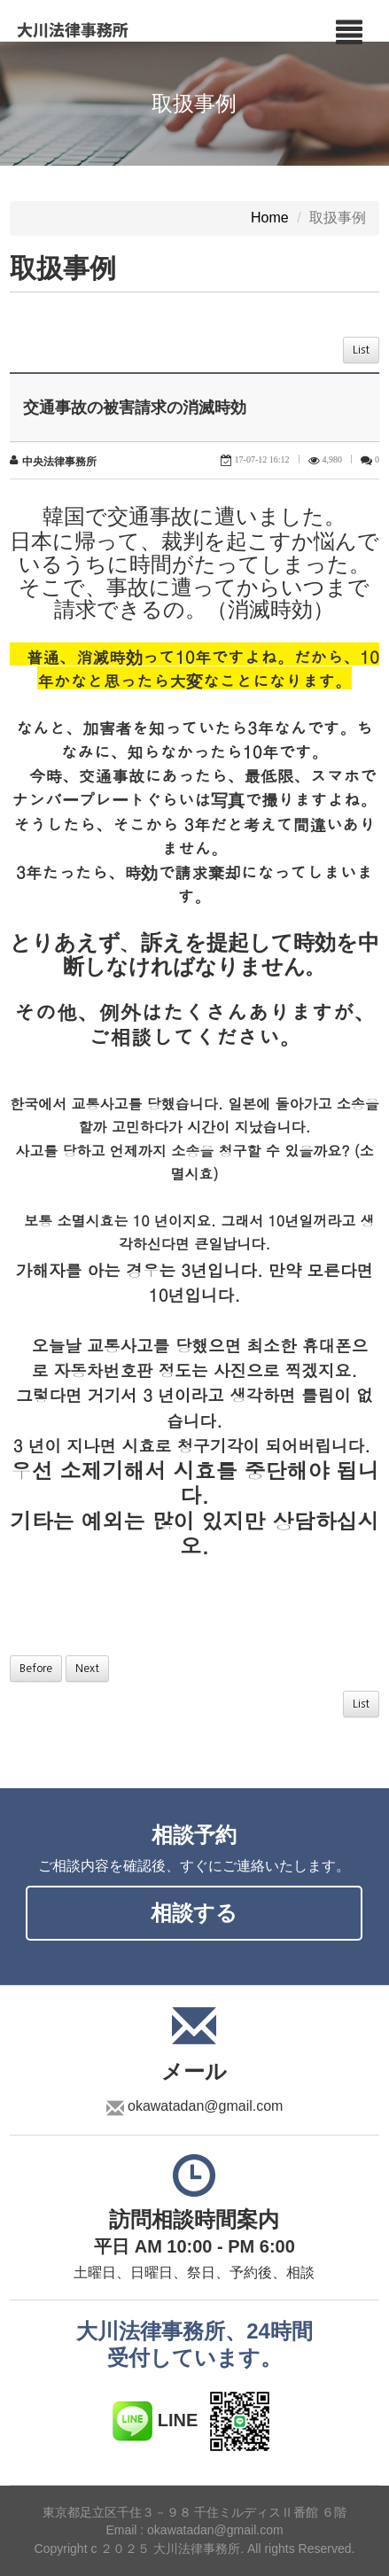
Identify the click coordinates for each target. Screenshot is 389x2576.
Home (270, 218)
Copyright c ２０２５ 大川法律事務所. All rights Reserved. (195, 2549)
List (361, 350)
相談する (194, 1913)
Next (87, 1668)
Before (35, 1668)
